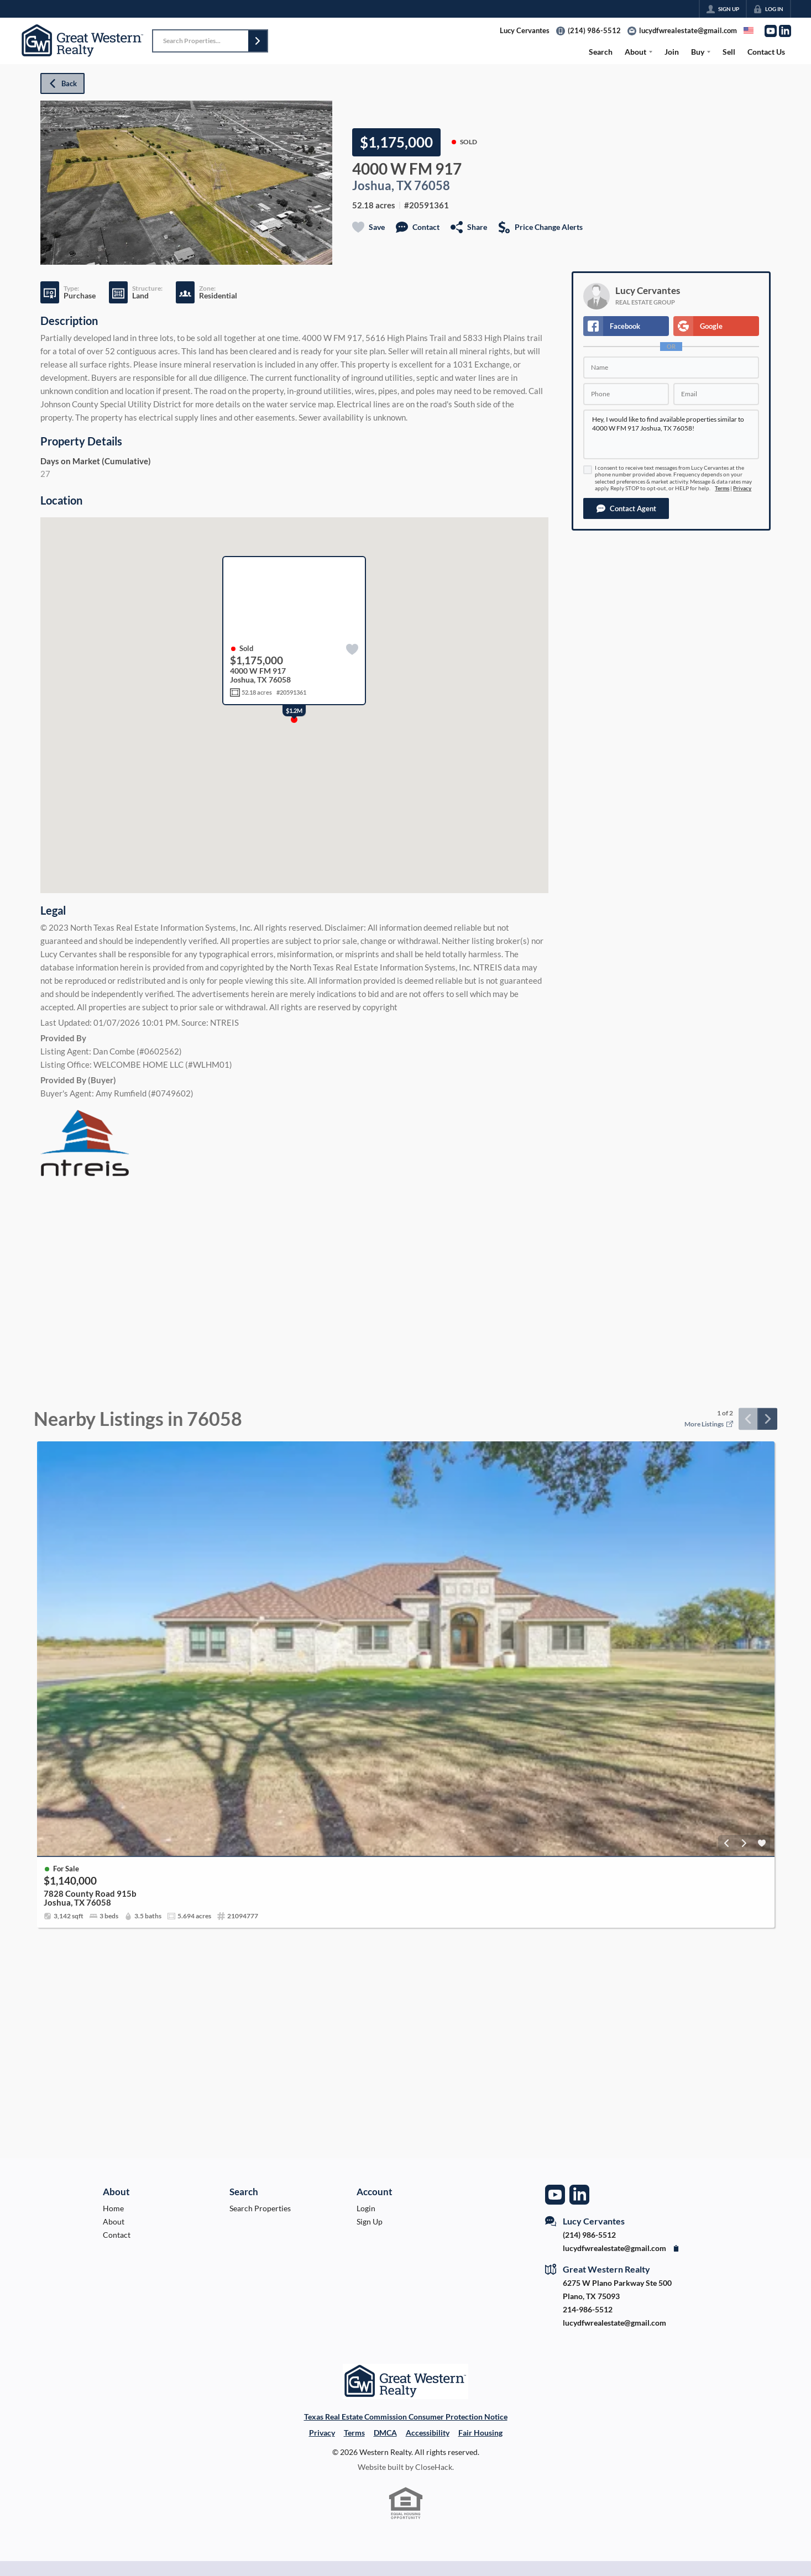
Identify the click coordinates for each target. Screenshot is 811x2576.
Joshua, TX (382, 186)
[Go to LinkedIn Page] (785, 31)
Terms (722, 488)
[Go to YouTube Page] (771, 31)
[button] (257, 40)
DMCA (385, 2432)
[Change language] (748, 30)
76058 (432, 186)
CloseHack (433, 2467)
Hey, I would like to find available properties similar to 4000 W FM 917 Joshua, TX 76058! (671, 434)
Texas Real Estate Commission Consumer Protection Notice (405, 2416)
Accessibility (427, 2432)
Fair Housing (480, 2432)
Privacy (742, 488)
